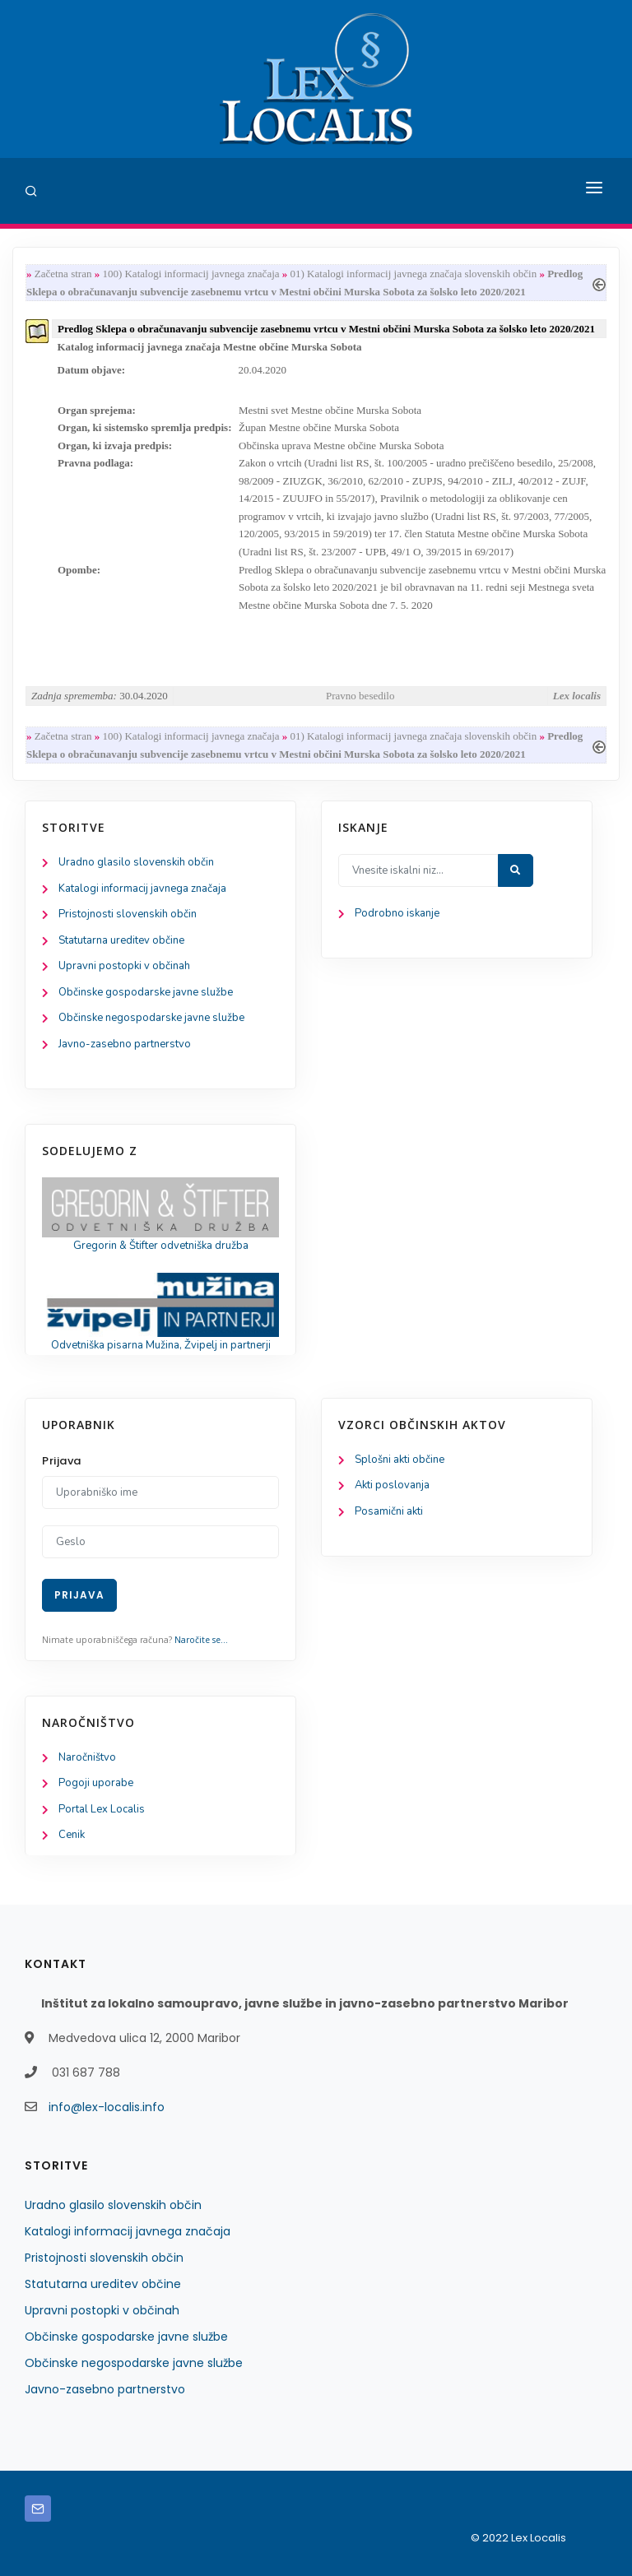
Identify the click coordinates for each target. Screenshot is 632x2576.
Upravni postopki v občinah (124, 965)
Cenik (71, 1834)
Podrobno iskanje (397, 913)
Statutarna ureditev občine (121, 940)
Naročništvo (87, 1757)
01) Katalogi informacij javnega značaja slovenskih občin (413, 273)
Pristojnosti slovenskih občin (127, 914)
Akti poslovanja (392, 1485)
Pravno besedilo (360, 695)
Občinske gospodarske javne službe (145, 992)
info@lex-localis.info (107, 2107)
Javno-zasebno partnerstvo (124, 1044)
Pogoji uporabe (95, 1782)
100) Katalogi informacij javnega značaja (190, 273)
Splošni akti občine (399, 1459)
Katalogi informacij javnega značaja (142, 888)
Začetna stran (63, 273)
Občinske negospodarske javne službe (151, 1017)
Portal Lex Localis (101, 1809)
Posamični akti (389, 1511)
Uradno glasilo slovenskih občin (136, 862)
